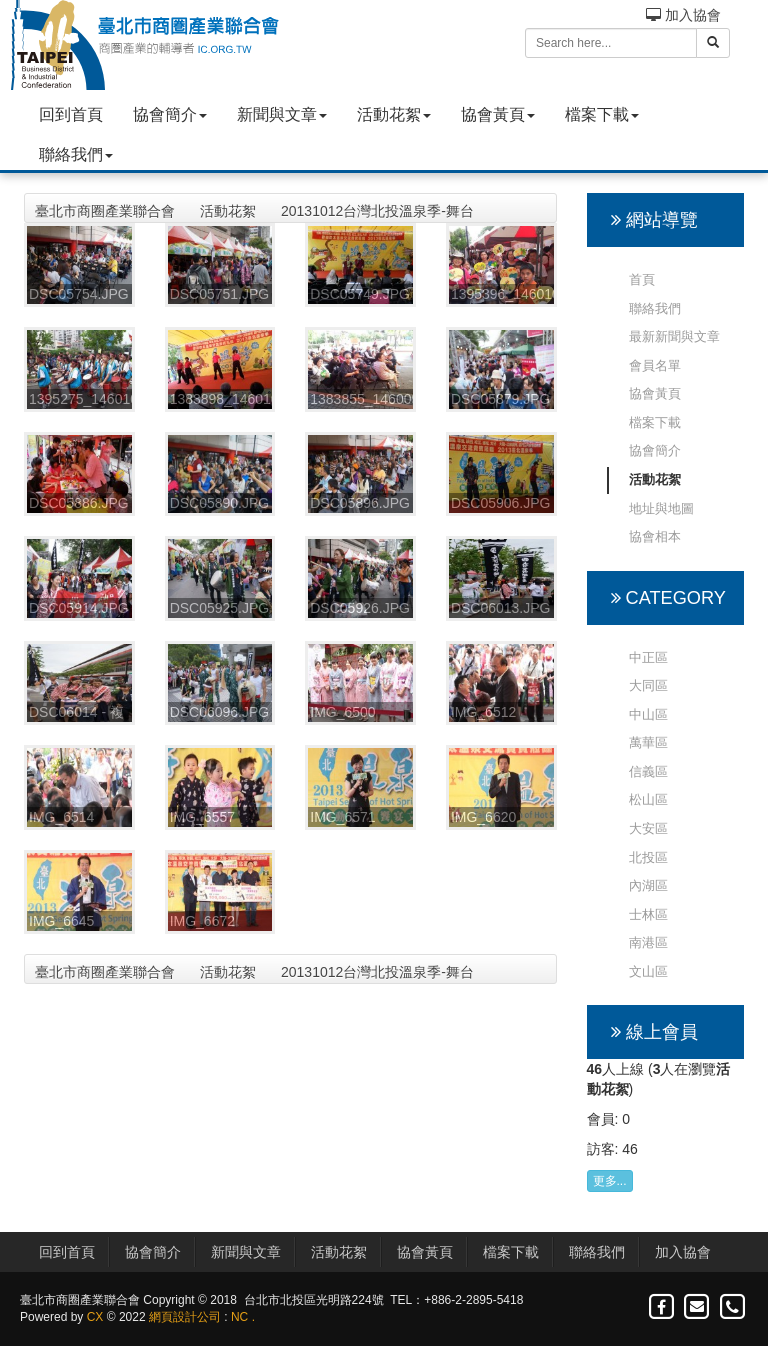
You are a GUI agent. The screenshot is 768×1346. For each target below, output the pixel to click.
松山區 (648, 799)
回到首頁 (71, 114)
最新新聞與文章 (674, 336)
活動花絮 (394, 114)
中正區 (648, 657)
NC (239, 1317)
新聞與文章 (282, 114)
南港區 (648, 942)
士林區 (648, 914)
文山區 (648, 971)
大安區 (648, 828)
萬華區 (648, 742)
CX (95, 1317)
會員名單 (655, 365)
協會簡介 (170, 114)
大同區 (648, 685)
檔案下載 (602, 114)
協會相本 (655, 536)
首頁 (642, 279)
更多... (610, 1181)
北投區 (648, 857)
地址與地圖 (661, 508)
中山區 (648, 714)
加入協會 (683, 15)
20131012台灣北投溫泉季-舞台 (377, 211)
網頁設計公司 (185, 1317)
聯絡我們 (76, 154)
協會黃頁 (498, 114)
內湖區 (648, 885)
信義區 (648, 771)
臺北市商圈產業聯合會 (105, 211)
